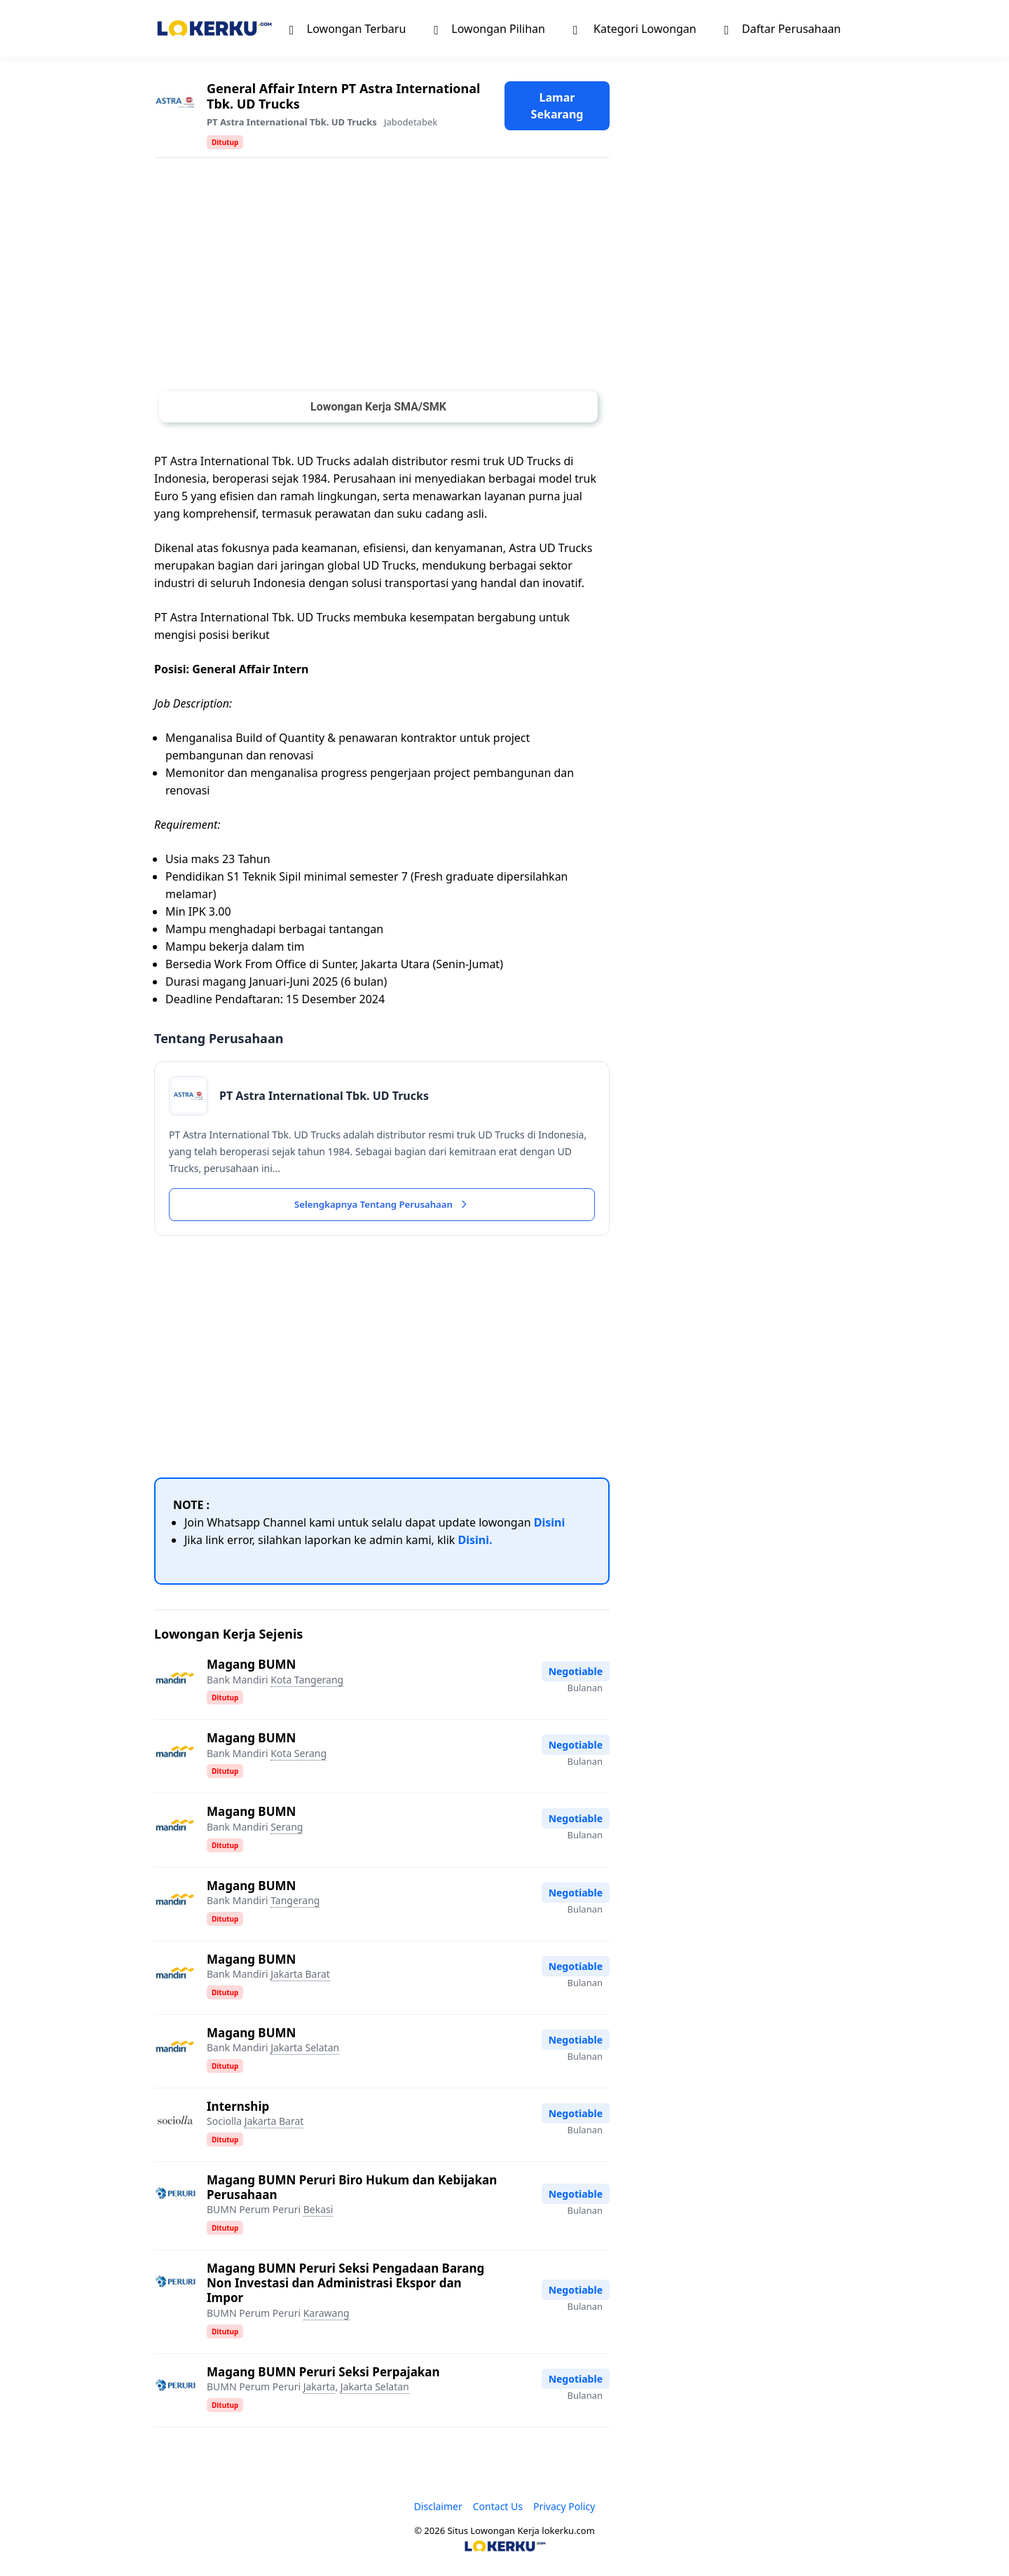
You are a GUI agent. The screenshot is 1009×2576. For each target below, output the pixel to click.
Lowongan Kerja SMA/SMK (378, 406)
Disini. (475, 1542)
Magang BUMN (251, 1667)
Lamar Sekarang (557, 106)
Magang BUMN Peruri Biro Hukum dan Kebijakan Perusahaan (352, 2189)
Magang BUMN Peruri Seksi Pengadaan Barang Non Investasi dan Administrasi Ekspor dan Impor (345, 2285)
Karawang (326, 2315)
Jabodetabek (410, 122)
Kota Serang (298, 1755)
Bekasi (318, 2211)
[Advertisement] (382, 277)
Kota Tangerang (306, 1681)
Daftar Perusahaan (783, 28)
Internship (238, 2108)
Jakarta (319, 2388)
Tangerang (295, 1902)
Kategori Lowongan (634, 28)
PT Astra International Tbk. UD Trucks (292, 122)
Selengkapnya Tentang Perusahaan (381, 1206)
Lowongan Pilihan (489, 28)
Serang (286, 1828)
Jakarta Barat (300, 1976)
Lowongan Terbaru (347, 28)
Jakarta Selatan (304, 2049)
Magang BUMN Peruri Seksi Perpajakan (323, 2374)
